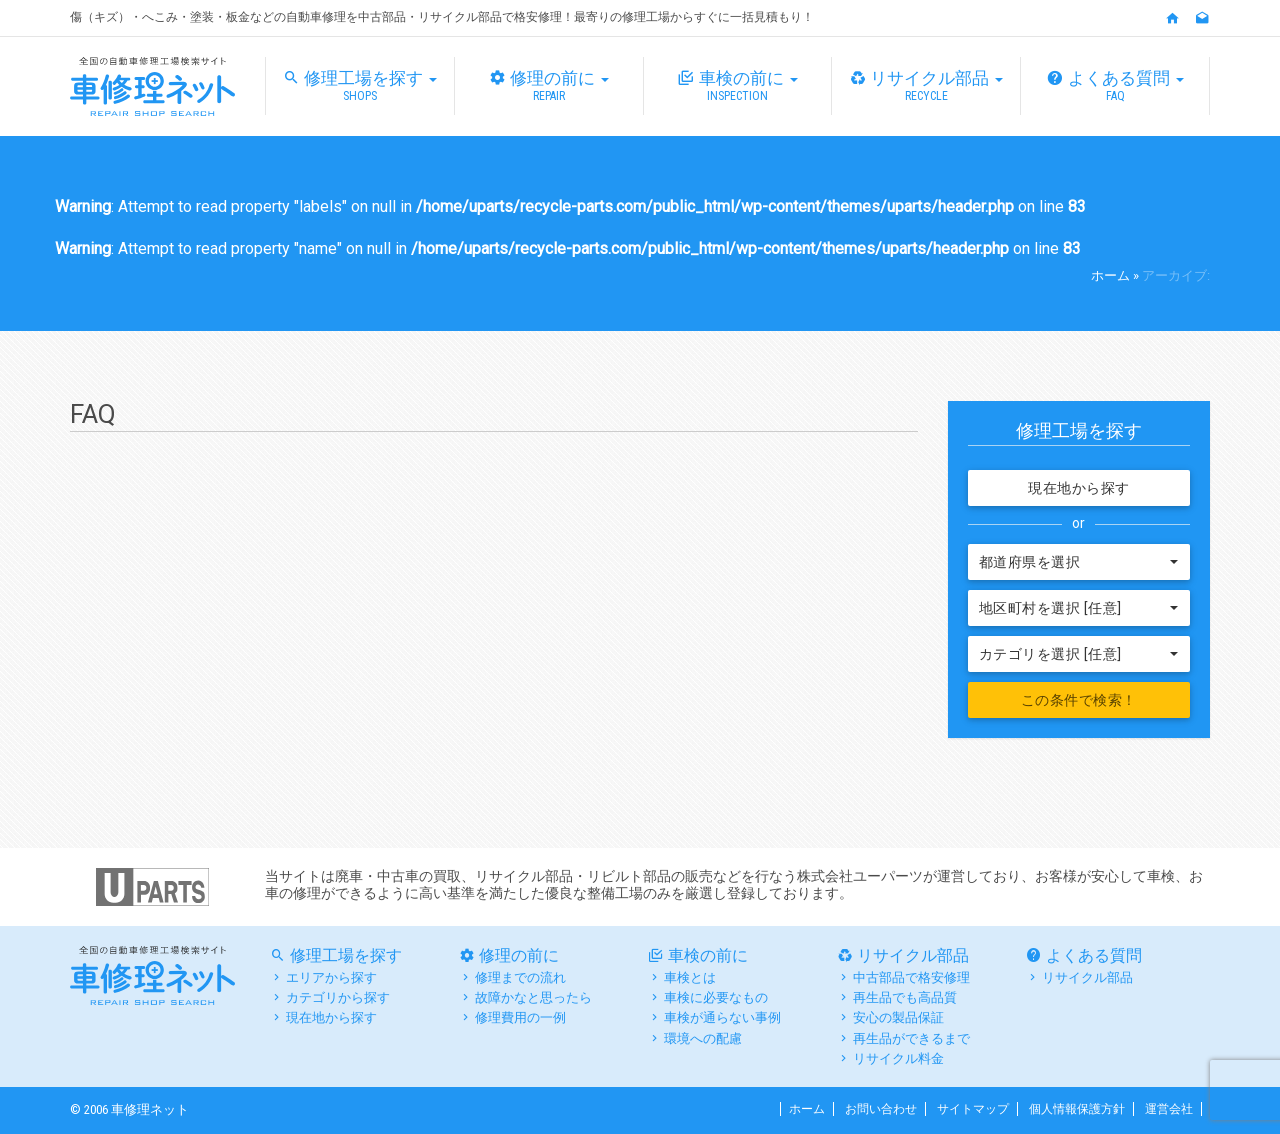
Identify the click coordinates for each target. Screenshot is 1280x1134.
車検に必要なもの (716, 997)
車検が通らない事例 (722, 1017)
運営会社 (1169, 1109)
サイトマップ (973, 1109)
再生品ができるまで (911, 1038)
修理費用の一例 (520, 1017)
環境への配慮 (703, 1038)
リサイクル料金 (898, 1058)
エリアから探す (331, 977)
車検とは (690, 977)
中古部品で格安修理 (911, 977)
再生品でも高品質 (905, 997)
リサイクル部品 (926, 86)
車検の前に (738, 86)
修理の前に (549, 86)
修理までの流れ (520, 977)
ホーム (1110, 275)
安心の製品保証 (898, 1017)
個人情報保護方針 (1077, 1109)
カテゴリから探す (338, 997)
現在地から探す (1079, 488)
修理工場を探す (360, 86)
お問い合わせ (881, 1109)
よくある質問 (1115, 86)
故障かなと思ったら (533, 997)
